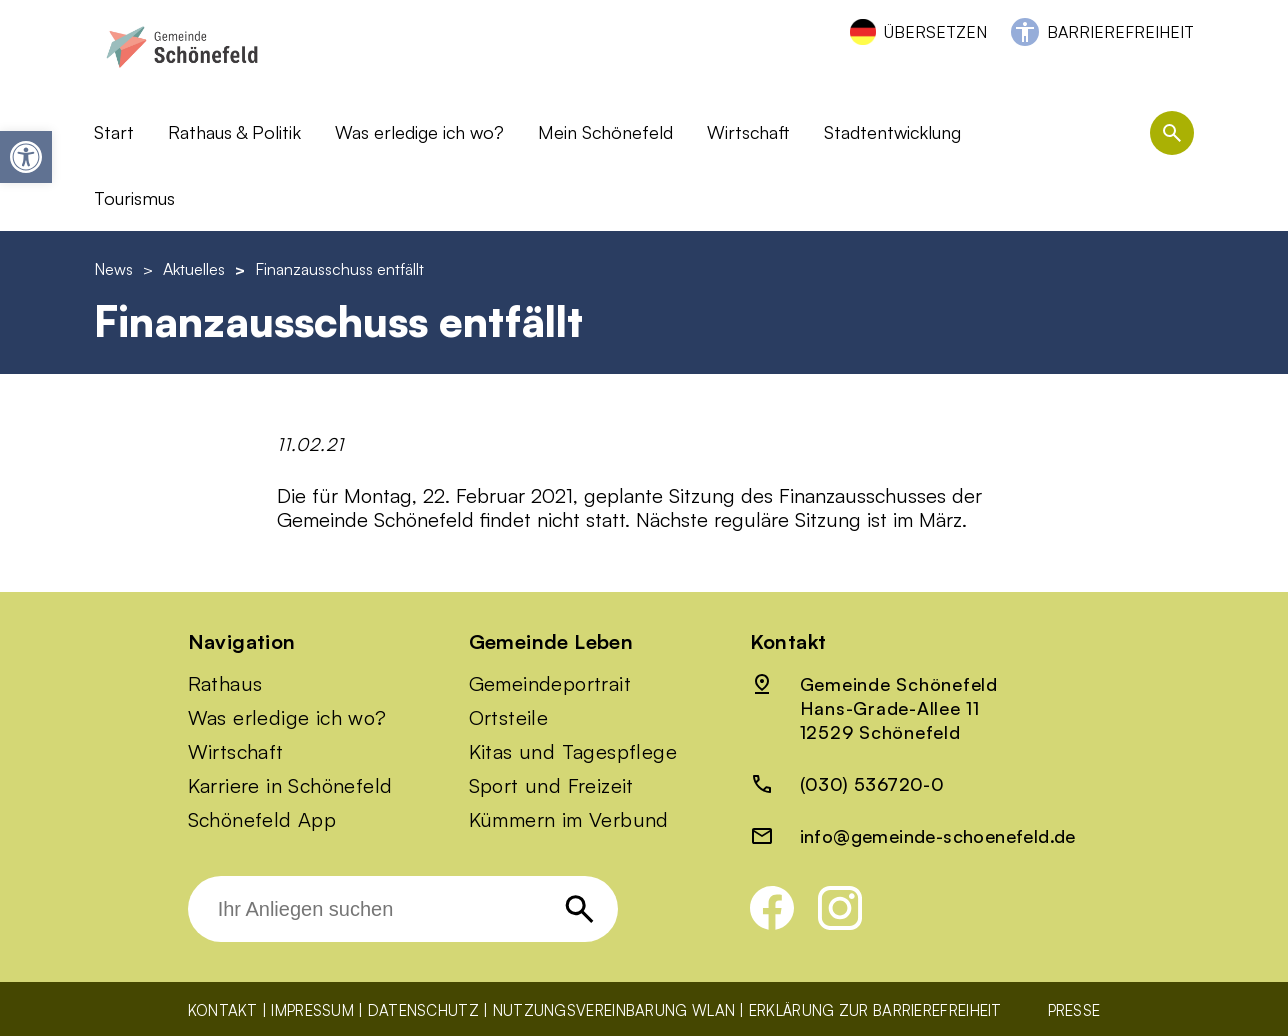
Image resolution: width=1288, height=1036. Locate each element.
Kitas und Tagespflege (573, 752)
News (113, 269)
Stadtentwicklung (892, 132)
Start (114, 132)
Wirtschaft (748, 132)
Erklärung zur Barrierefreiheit (875, 1010)
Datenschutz (423, 1010)
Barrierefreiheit (1120, 32)
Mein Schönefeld (605, 132)
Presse (1074, 1010)
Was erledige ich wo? (419, 132)
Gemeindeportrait (550, 684)
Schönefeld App (262, 820)
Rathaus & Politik (234, 132)
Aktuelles (194, 269)
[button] (26, 157)
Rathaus (225, 684)
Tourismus (134, 198)
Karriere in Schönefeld (290, 786)
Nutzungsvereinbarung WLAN (614, 1010)
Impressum (312, 1010)
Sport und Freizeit (551, 786)
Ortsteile (509, 718)
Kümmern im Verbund (569, 820)
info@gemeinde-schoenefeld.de (938, 836)
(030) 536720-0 (872, 784)
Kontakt (223, 1010)
